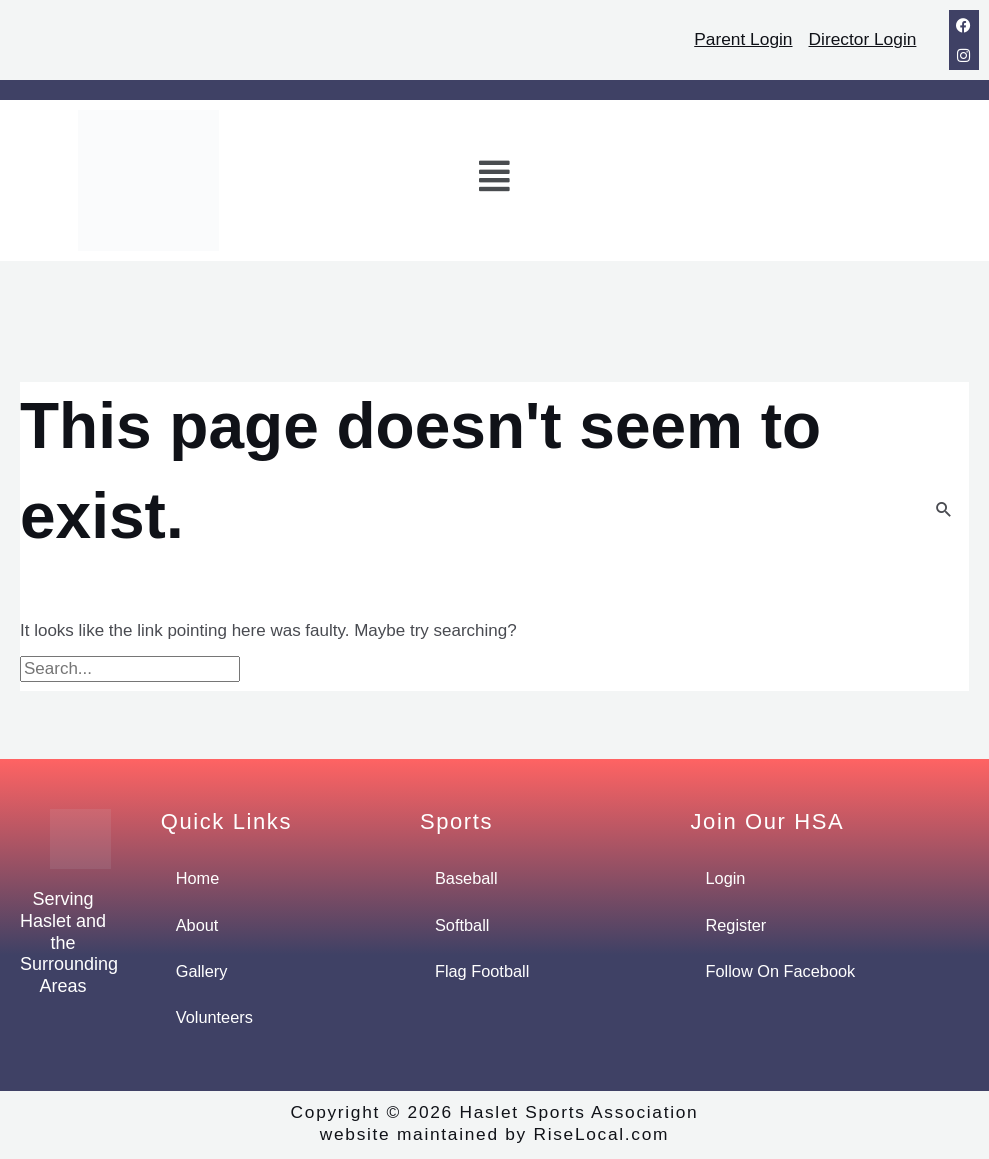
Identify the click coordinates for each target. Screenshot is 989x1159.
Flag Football (484, 972)
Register (737, 925)
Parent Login (737, 39)
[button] (495, 180)
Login (727, 878)
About (198, 925)
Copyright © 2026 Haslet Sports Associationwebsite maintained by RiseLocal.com (494, 1126)
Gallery (203, 972)
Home (198, 878)
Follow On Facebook (784, 972)
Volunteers (216, 1019)
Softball (463, 925)
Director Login (860, 39)
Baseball (467, 878)
